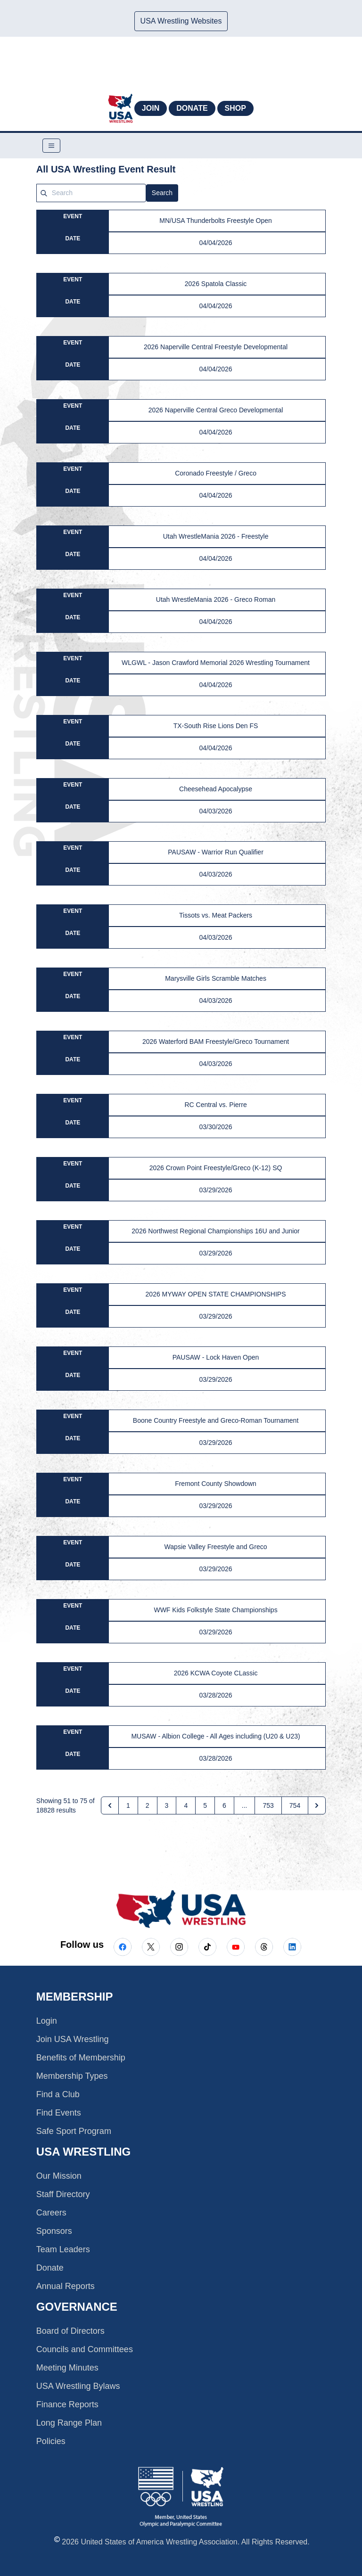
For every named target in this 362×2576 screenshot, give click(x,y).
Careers (51, 2212)
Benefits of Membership (80, 2057)
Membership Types (72, 2076)
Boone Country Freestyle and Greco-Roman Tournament (215, 1420)
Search (162, 193)
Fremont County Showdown (215, 1483)
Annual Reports (65, 2286)
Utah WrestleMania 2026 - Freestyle (216, 536)
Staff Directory (63, 2194)
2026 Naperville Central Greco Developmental (215, 410)
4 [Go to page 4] (186, 1805)
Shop (235, 108)
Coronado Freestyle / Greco (215, 473)
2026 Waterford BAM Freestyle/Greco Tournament (215, 1041)
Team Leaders (63, 2249)
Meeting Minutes (67, 2367)
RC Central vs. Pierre (215, 1104)
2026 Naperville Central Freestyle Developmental (216, 347)
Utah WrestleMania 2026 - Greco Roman (215, 599)
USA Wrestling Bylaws (78, 2386)
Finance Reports (67, 2404)
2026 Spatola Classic (216, 283)
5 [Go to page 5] (205, 1805)
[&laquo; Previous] (110, 1805)
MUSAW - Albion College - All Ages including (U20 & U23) (215, 1736)
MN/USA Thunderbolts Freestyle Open (215, 220)
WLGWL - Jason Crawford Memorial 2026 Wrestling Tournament (216, 662)
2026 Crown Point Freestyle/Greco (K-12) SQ (215, 1168)
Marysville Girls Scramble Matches (215, 978)
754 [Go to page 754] (294, 1805)
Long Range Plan (69, 2423)
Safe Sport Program (73, 2131)
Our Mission (59, 2176)
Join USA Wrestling (72, 2039)
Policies (51, 2441)
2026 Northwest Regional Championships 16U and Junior (215, 1231)
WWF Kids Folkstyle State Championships (215, 1610)
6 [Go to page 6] (224, 1805)
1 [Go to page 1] (128, 1805)
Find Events (58, 2112)
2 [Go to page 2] (147, 1805)
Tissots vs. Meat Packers (215, 915)
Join (150, 108)
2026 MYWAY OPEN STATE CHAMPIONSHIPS (216, 1294)
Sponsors (54, 2231)
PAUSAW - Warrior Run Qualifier (215, 852)
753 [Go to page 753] (268, 1805)
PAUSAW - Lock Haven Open (216, 1357)
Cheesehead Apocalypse (215, 789)
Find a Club (58, 2094)
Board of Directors (70, 2331)
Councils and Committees (84, 2349)
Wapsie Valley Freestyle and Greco (216, 1547)
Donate (191, 108)
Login (46, 2021)
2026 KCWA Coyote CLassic (216, 1673)
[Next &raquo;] (317, 1805)
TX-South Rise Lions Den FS (215, 726)
